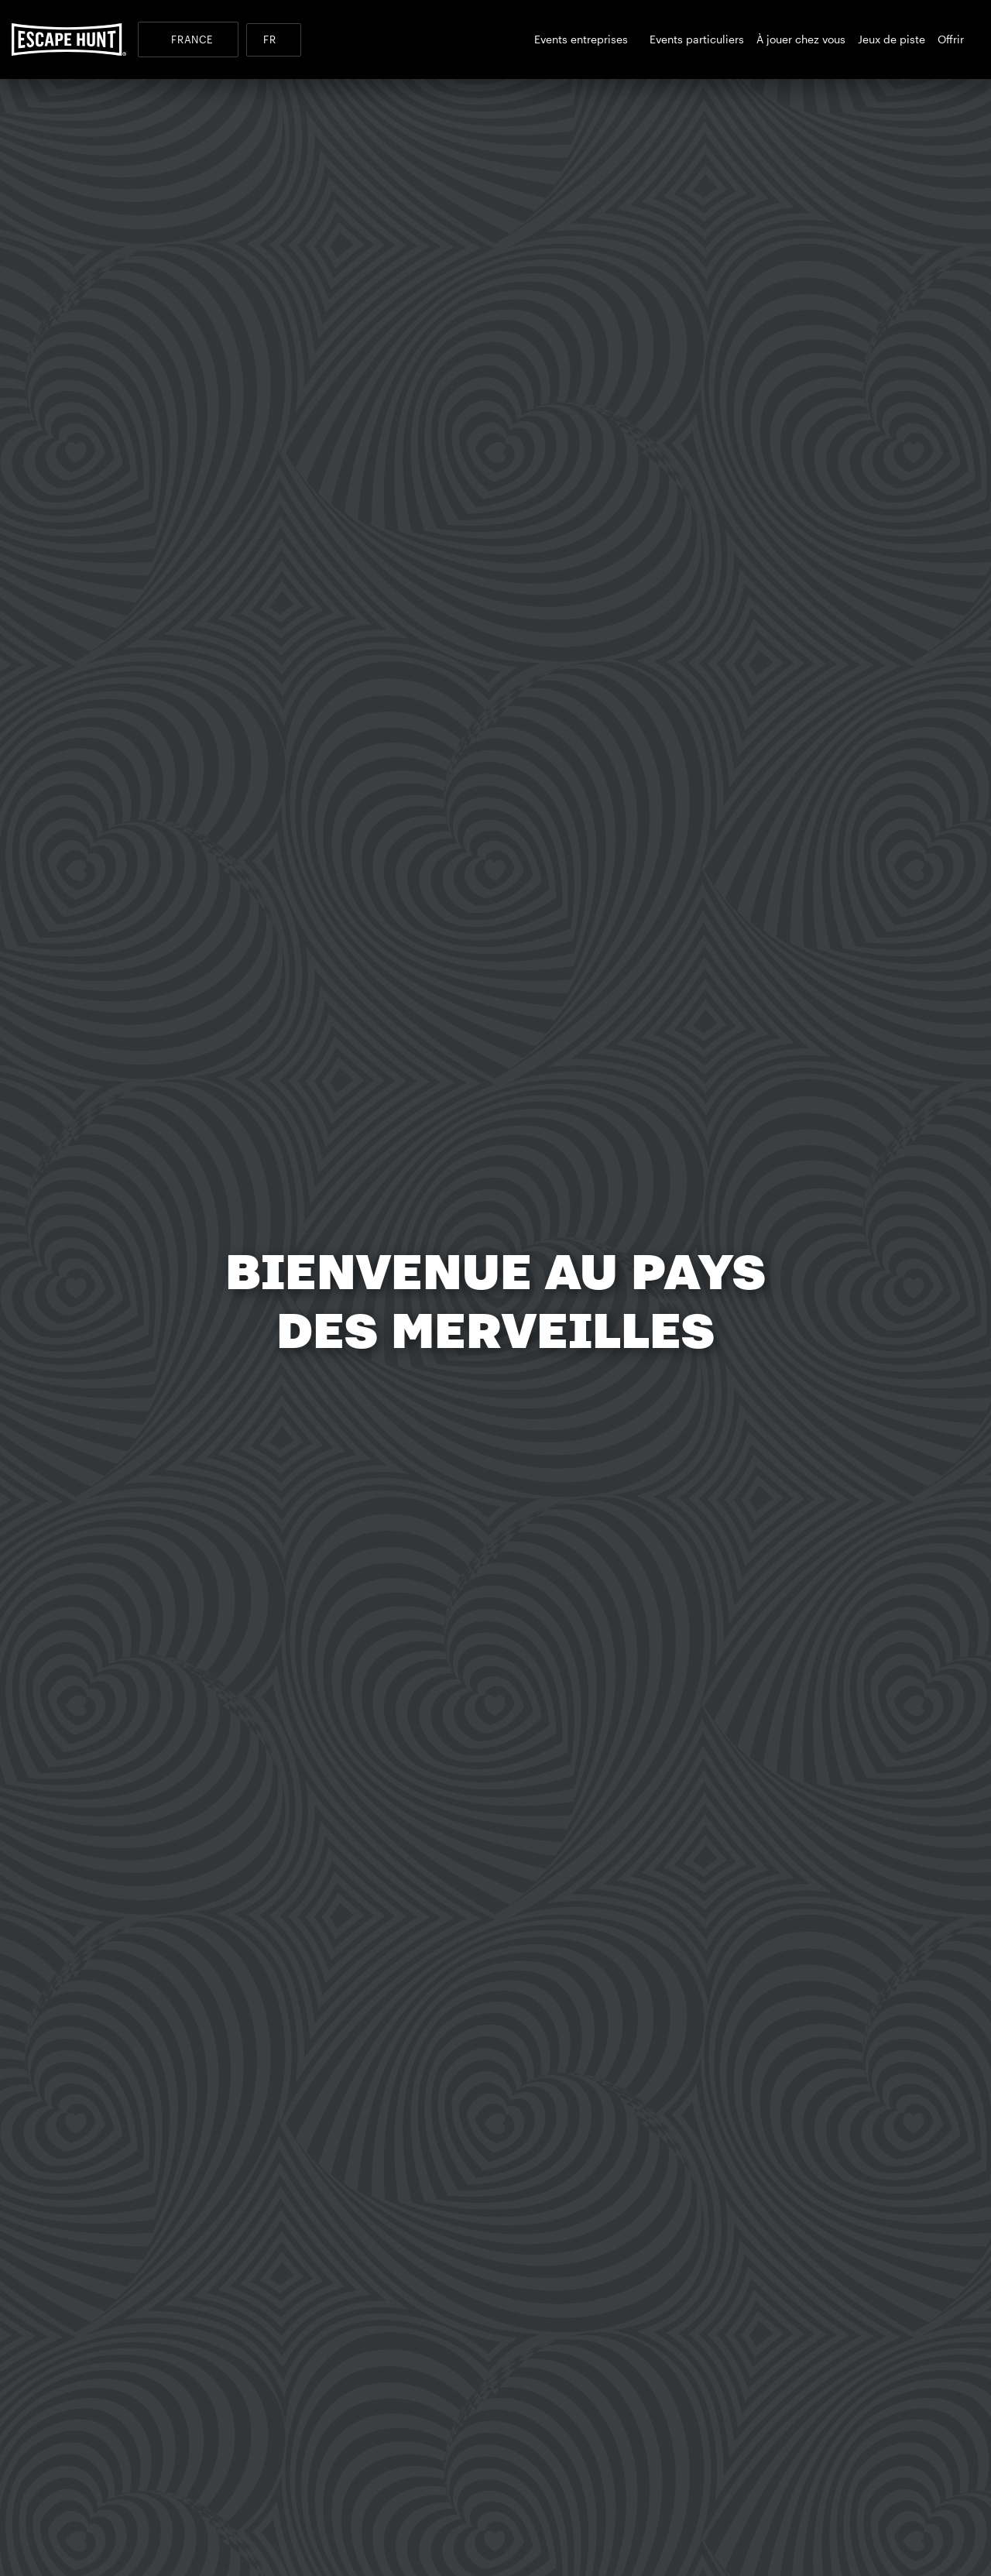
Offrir (955, 39)
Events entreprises (585, 39)
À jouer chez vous (800, 39)
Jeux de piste (891, 39)
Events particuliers (697, 39)
